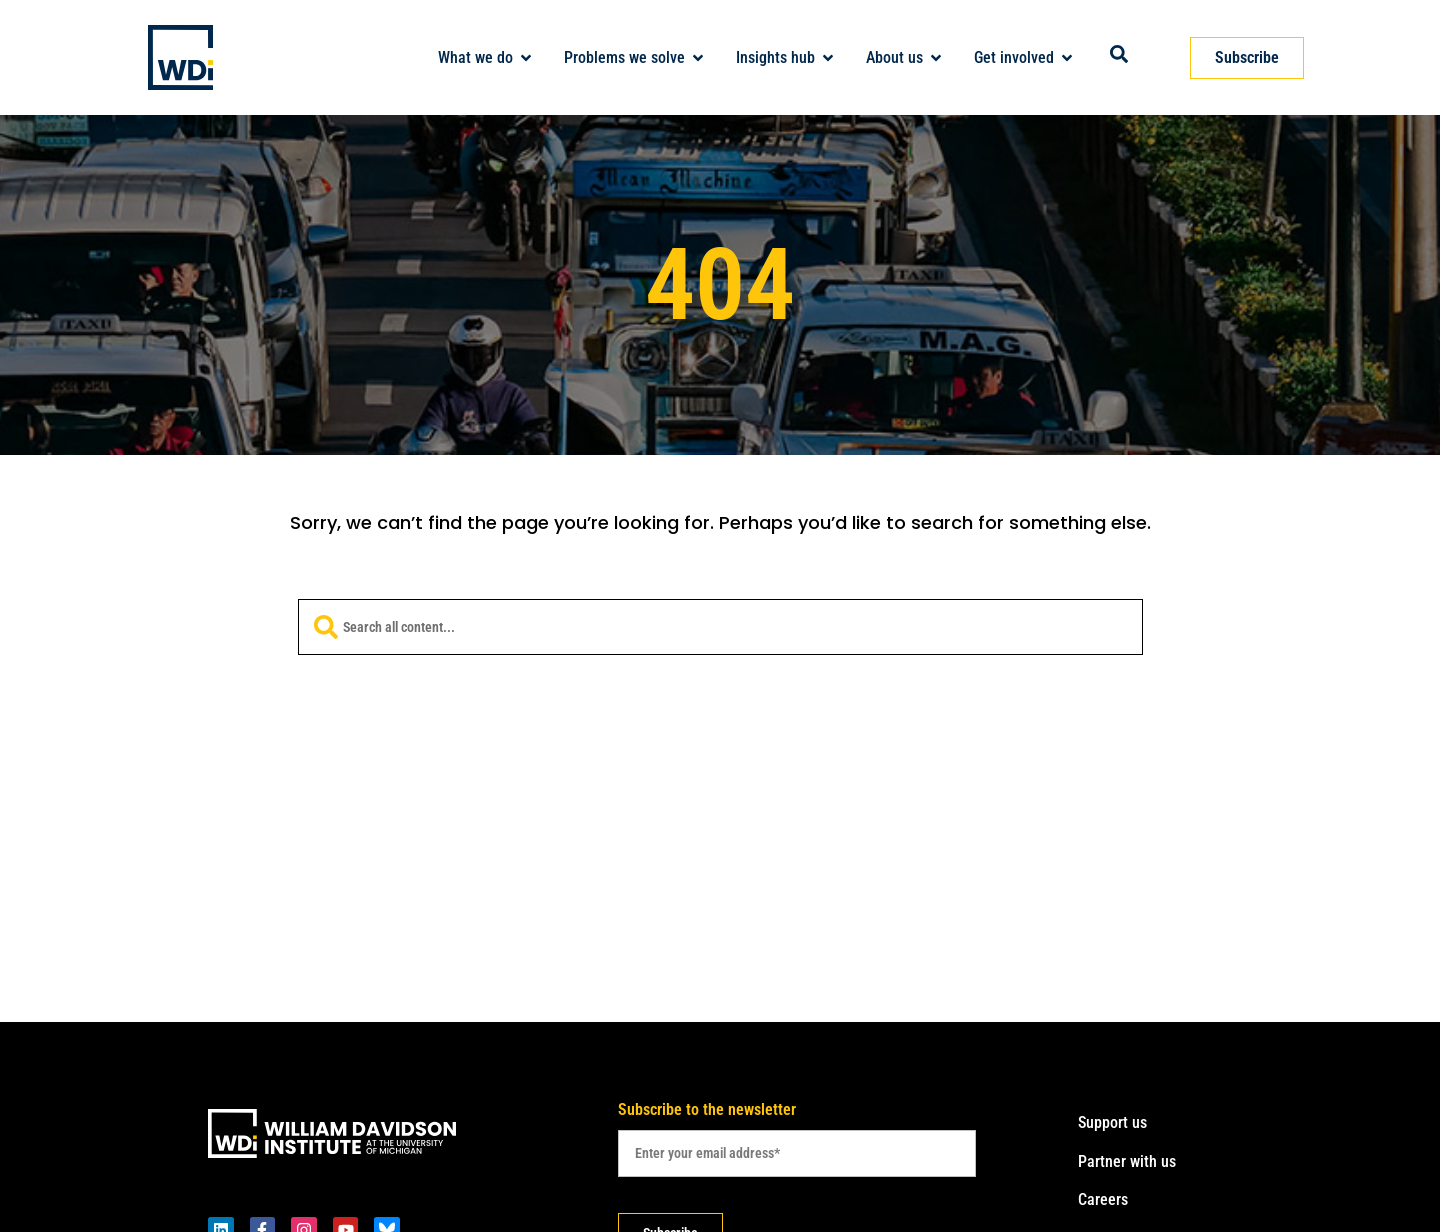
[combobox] (720, 627)
